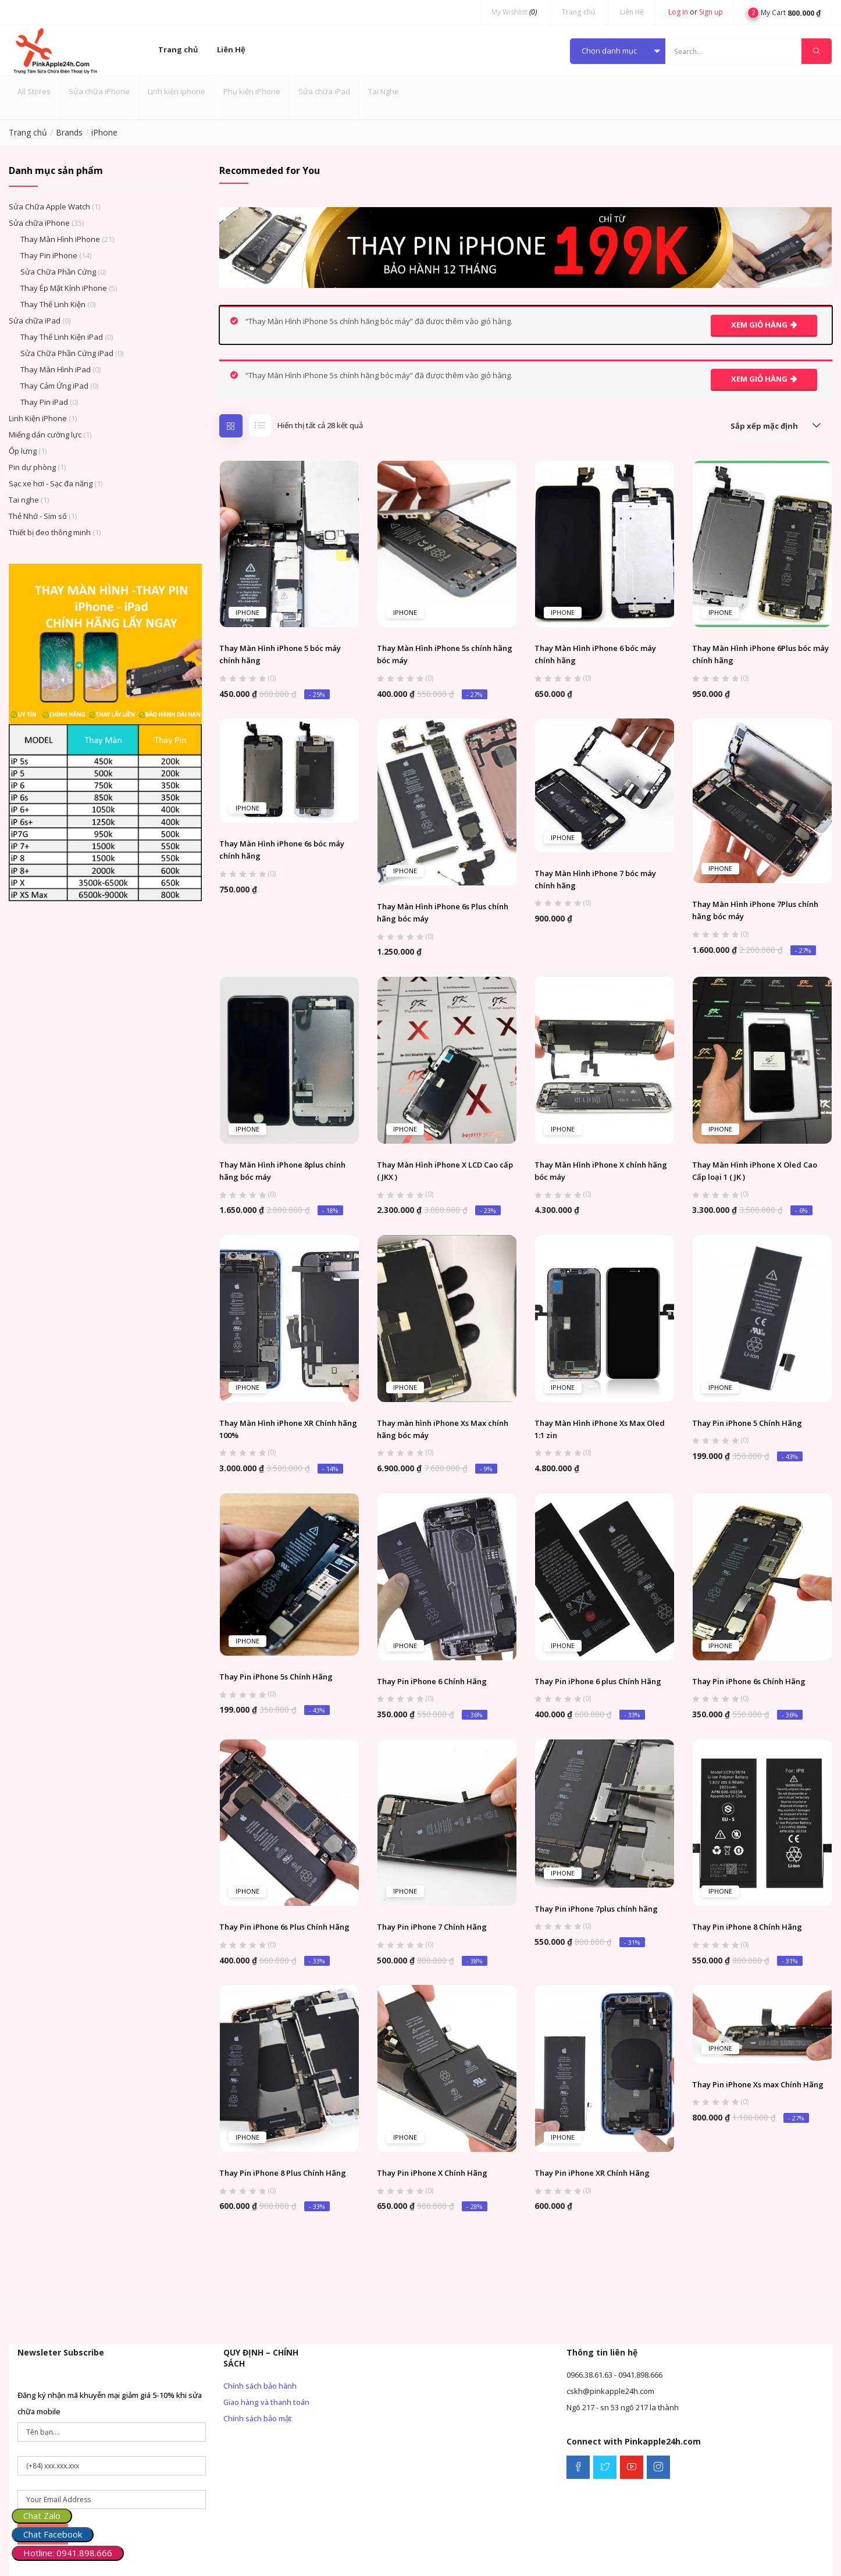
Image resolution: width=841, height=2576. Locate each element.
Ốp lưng (23, 451)
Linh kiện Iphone (176, 91)
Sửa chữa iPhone (99, 91)
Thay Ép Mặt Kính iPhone (63, 288)
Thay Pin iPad (44, 402)
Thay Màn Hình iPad (55, 369)
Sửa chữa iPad (324, 91)
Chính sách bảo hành (260, 2386)
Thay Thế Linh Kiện (52, 304)
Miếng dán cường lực (45, 434)
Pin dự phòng (32, 467)
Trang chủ (578, 12)
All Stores (34, 91)
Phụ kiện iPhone (251, 91)
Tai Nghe (383, 91)
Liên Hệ (632, 12)
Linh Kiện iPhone (38, 418)
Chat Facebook (52, 2534)
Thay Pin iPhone (48, 255)
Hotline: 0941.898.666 (67, 2553)
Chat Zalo (41, 2515)
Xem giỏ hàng (759, 324)
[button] (784, 12)
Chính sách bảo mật (257, 2418)
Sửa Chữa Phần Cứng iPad (66, 353)
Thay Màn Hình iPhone (60, 239)
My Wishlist (514, 12)
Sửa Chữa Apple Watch (49, 206)
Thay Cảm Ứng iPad (54, 385)
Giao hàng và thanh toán (266, 2402)
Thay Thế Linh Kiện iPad (61, 337)
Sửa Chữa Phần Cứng (58, 271)
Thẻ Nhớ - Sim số (38, 516)
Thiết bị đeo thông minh (50, 532)
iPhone (247, 612)
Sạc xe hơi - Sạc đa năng (50, 483)
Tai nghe (24, 499)
